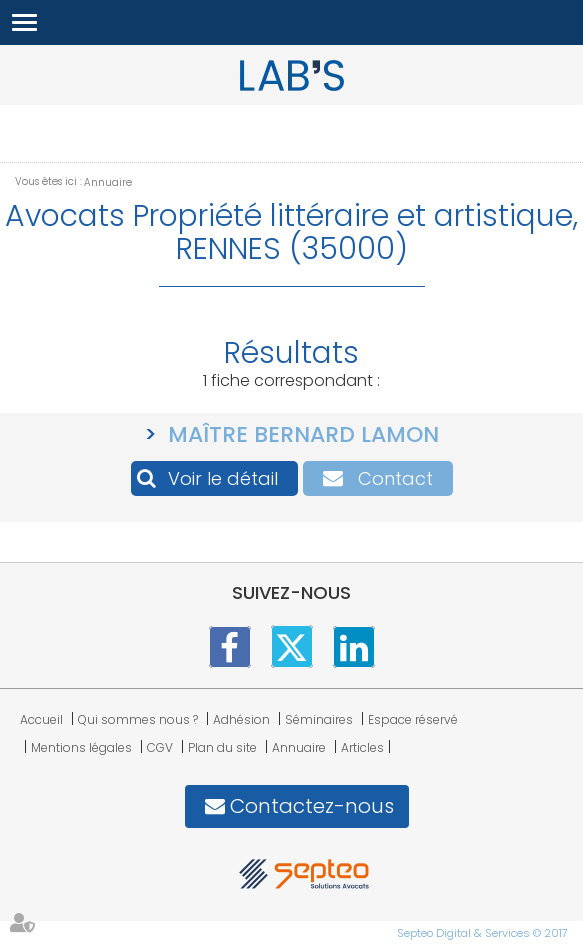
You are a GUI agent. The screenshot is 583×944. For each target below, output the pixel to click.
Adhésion (241, 719)
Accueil (41, 719)
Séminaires (319, 719)
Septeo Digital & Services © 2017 (482, 933)
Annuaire (108, 182)
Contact (395, 478)
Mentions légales (81, 747)
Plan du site (222, 747)
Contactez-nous (312, 806)
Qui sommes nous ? (138, 719)
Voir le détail (223, 478)
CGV (160, 747)
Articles (362, 747)
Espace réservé (413, 719)
